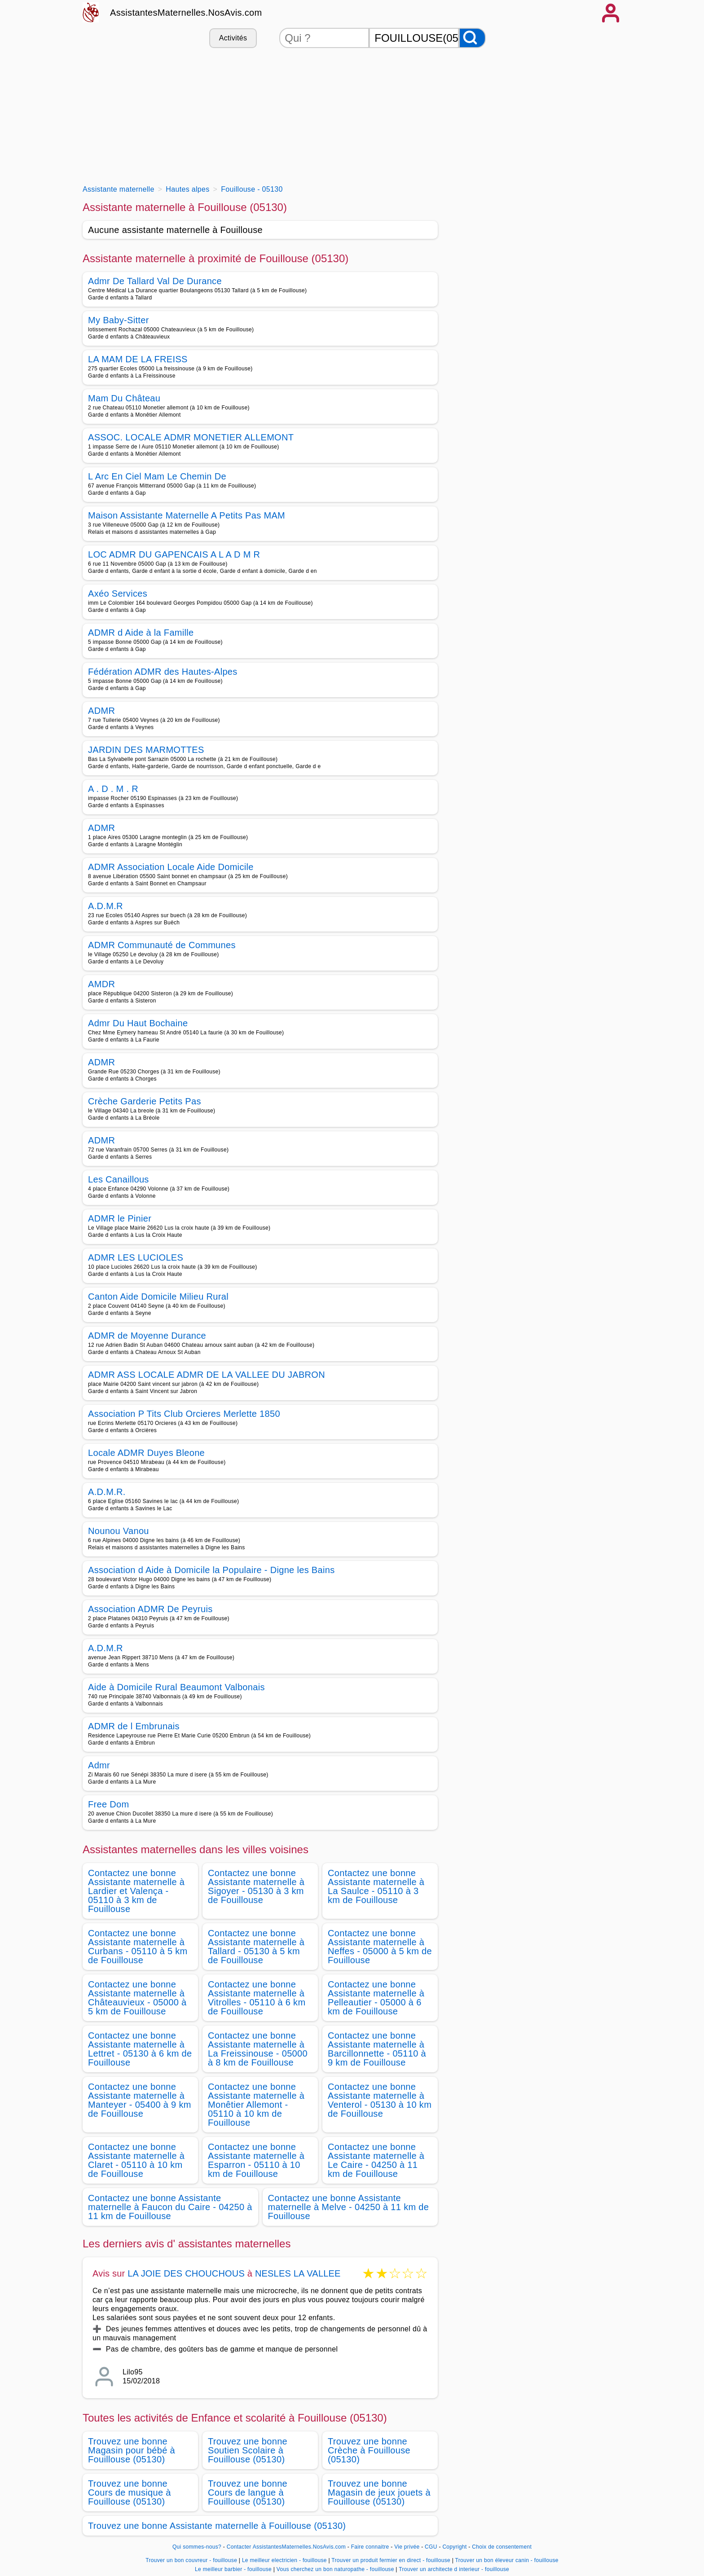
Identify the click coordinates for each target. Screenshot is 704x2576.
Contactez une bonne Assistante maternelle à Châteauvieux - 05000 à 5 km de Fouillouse (137, 1997)
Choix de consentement (502, 2547)
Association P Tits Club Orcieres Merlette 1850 (184, 1413)
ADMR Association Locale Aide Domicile (171, 866)
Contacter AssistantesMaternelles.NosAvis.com (286, 2547)
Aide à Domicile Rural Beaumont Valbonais (176, 1687)
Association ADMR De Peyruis (150, 1609)
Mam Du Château (124, 398)
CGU (431, 2547)
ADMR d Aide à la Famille (141, 632)
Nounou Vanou (118, 1530)
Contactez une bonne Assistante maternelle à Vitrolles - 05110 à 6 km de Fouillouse (256, 1997)
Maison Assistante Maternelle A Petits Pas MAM (186, 515)
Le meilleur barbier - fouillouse (233, 2569)
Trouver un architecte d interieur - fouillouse (454, 2569)
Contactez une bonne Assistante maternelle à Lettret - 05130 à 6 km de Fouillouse (140, 2049)
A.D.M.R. (107, 1491)
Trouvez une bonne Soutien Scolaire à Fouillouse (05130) (247, 2450)
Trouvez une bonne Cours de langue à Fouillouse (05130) (247, 2492)
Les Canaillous (118, 1179)
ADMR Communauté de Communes (162, 945)
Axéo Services (117, 593)
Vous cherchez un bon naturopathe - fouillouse (335, 2569)
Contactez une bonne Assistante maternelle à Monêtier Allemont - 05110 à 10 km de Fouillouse (256, 2105)
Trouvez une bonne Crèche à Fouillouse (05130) (369, 2450)
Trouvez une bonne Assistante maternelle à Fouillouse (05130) (217, 2526)
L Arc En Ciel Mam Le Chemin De (157, 476)
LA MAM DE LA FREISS (138, 359)
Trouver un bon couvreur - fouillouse (191, 2560)
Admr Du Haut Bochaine (138, 1023)
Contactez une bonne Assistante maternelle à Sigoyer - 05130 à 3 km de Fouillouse (256, 1886)
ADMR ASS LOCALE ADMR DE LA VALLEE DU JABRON (206, 1374)
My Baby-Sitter (118, 320)
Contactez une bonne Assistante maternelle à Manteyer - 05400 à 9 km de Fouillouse (139, 2100)
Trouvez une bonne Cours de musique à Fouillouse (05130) (129, 2492)
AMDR (101, 984)
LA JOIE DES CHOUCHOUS (186, 2273)
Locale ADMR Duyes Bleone (146, 1452)
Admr (99, 1765)
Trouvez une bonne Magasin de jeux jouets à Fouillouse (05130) (379, 2492)
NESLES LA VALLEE (298, 2273)
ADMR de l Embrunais (134, 1726)
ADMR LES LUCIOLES (135, 1257)
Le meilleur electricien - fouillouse (284, 2560)
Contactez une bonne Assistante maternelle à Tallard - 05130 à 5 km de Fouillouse (256, 1946)
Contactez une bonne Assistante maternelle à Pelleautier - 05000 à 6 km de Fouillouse (376, 1997)
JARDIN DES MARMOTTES (146, 749)
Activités (233, 38)
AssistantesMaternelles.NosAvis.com (186, 13)
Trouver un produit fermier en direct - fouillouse (390, 2560)
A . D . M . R (113, 788)
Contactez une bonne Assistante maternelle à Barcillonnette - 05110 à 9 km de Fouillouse (377, 2049)
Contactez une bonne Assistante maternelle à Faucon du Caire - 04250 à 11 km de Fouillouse (170, 2207)
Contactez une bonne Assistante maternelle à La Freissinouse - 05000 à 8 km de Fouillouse (258, 2049)
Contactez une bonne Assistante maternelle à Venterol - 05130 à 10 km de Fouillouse (379, 2100)
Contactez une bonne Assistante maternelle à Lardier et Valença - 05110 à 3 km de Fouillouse (136, 1891)
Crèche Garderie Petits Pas (144, 1101)
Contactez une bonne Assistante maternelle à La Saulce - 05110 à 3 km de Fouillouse (376, 1886)
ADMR (101, 710)
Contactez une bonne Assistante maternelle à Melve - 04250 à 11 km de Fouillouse (348, 2207)
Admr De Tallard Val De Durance (155, 281)
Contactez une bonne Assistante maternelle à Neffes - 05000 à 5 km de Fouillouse (380, 1946)
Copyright (455, 2547)
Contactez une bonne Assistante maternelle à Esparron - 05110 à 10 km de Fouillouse (256, 2160)
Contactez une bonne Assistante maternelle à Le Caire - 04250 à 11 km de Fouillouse (376, 2160)
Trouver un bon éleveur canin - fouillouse (507, 2560)
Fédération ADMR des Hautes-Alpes (163, 671)
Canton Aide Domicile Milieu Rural (158, 1296)
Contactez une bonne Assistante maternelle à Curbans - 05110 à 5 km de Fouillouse (138, 1946)
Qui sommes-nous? (196, 2547)
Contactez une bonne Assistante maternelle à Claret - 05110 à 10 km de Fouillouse (136, 2160)
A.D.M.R (105, 906)
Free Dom (108, 1804)
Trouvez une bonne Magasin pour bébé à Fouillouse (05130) (131, 2450)
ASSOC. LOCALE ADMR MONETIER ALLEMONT (191, 437)
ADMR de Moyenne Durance (147, 1335)
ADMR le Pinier (119, 1218)
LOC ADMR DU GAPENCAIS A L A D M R (174, 554)
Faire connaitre (370, 2547)
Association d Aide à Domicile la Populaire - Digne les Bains (211, 1570)
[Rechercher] (472, 38)
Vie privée (406, 2547)
